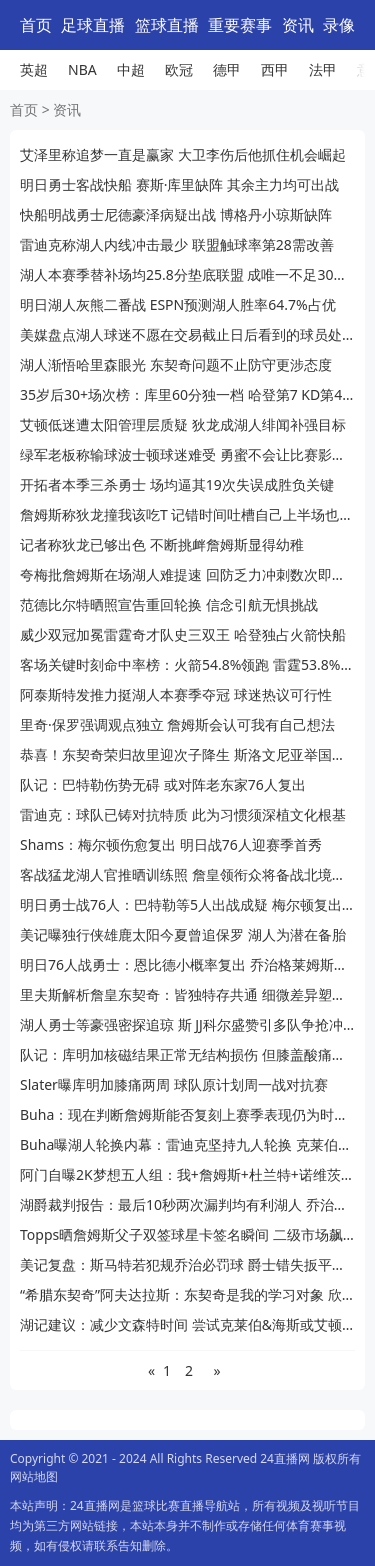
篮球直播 (167, 25)
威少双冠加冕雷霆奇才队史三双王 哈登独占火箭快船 (183, 634)
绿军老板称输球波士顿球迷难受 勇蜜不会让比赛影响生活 (187, 454)
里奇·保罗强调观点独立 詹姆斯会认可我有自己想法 (177, 724)
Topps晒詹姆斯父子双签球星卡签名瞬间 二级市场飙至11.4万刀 (187, 1234)
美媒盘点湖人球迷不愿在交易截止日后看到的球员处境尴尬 (187, 334)
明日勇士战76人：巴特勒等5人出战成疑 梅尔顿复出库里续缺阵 (187, 904)
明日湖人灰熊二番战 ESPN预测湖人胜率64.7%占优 (178, 304)
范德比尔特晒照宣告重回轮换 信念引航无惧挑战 (169, 604)
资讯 (298, 25)
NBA (82, 69)
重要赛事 (240, 25)
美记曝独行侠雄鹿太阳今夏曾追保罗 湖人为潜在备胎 (183, 934)
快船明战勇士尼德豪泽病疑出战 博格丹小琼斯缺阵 (176, 214)
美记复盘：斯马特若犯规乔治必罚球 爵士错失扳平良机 (187, 1264)
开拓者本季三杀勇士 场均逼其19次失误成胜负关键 (177, 484)
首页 (36, 25)
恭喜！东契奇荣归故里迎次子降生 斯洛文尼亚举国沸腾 (187, 754)
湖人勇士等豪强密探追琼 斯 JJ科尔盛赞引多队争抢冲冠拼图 (187, 1024)
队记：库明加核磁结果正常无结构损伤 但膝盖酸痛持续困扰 (187, 1054)
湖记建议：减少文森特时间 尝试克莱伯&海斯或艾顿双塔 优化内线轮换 (187, 1324)
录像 (339, 25)
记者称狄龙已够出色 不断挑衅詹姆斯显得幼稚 (162, 544)
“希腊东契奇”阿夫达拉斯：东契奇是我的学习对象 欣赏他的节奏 (187, 1294)
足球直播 (93, 25)
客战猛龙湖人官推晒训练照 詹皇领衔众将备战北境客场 (187, 874)
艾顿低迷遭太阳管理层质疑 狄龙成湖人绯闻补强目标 (183, 424)
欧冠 (179, 69)
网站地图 (34, 1476)
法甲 (323, 69)
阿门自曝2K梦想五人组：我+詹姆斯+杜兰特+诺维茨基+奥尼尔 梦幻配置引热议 (187, 1174)
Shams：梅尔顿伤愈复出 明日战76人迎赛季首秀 (171, 844)
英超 (34, 69)
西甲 (275, 69)
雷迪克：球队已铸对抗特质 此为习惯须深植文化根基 (183, 814)
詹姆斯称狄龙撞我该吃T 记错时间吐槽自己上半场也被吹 (187, 514)
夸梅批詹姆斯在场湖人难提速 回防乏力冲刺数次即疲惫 (187, 574)
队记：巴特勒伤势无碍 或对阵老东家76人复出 (163, 784)
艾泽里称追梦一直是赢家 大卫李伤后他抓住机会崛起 (183, 154)
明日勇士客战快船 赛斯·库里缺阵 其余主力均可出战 (179, 184)
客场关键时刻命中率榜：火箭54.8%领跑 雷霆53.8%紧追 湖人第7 (187, 664)
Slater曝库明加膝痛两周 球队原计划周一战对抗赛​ (174, 1084)
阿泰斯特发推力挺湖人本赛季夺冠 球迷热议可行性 (176, 694)
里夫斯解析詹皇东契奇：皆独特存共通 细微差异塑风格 (187, 994)
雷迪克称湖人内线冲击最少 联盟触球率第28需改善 (177, 244)
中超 (131, 69)
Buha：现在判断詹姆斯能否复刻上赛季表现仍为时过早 (187, 1114)
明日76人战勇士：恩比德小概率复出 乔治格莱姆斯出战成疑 (187, 964)
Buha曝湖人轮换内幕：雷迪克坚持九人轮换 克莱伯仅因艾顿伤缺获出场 (187, 1144)
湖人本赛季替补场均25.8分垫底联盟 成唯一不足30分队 (187, 274)
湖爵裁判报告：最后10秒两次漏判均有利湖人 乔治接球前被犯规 (187, 1204)
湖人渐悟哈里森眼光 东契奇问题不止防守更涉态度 (176, 364)
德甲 (227, 69)
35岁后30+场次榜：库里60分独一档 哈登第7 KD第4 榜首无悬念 (187, 394)
